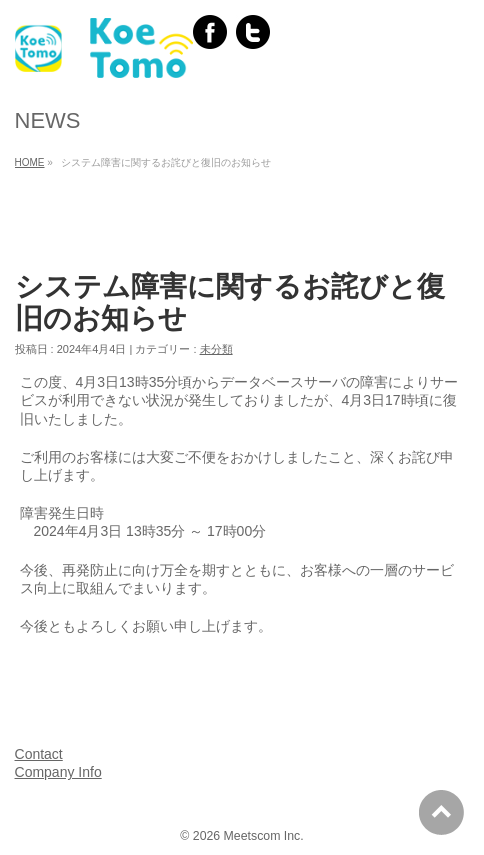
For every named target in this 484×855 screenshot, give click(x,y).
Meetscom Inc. (264, 836)
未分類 (216, 349)
